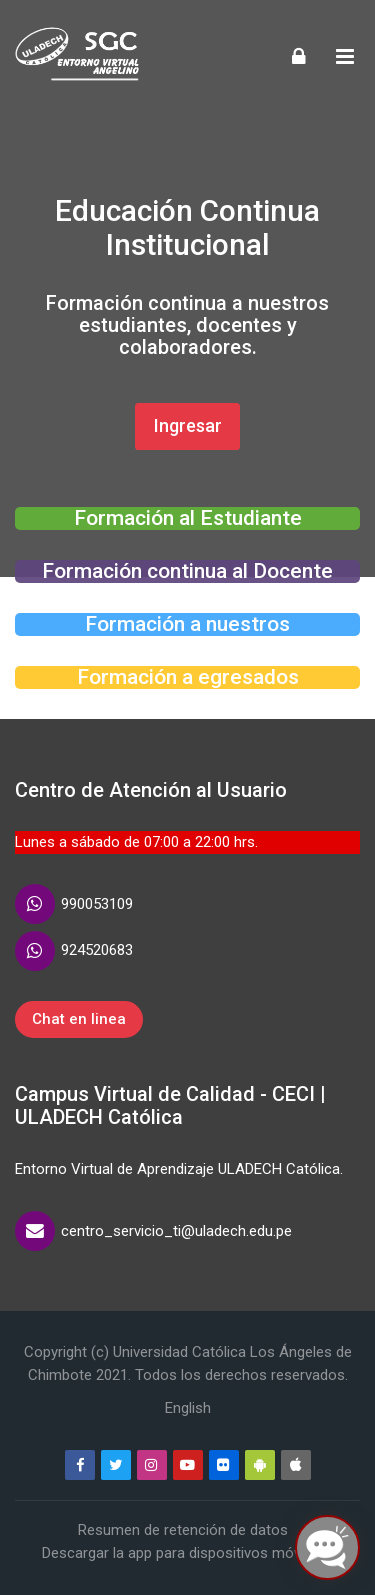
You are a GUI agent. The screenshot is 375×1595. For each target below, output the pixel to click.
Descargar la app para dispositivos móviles (182, 1553)
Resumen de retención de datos (183, 1530)
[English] (188, 1408)
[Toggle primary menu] (345, 56)
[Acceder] (299, 55)
